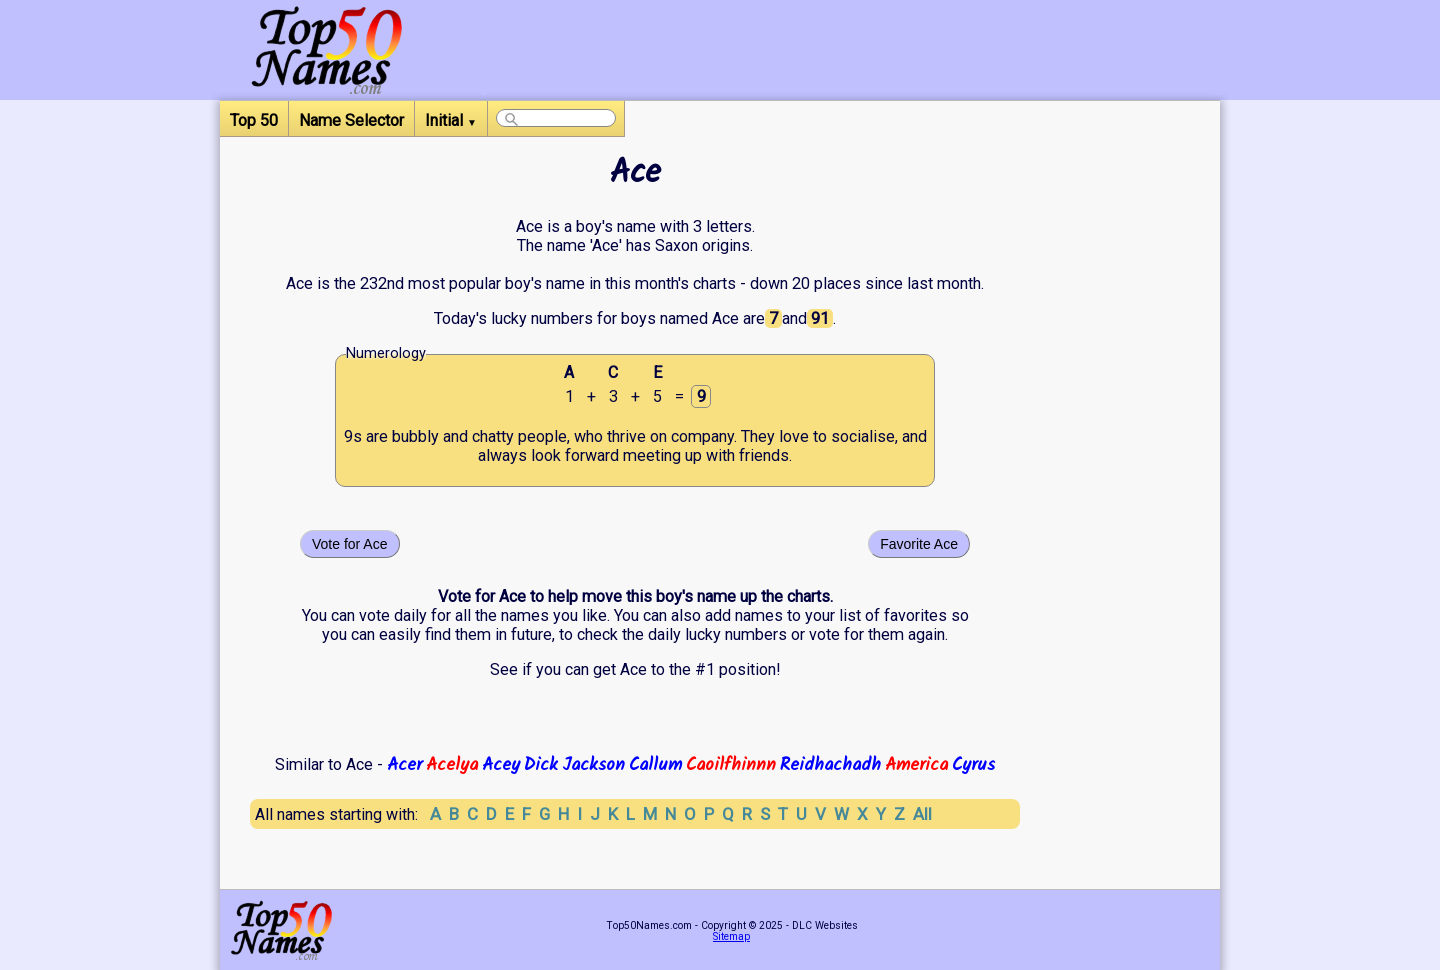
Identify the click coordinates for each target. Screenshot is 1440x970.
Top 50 (254, 120)
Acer (404, 765)
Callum (655, 765)
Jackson (593, 765)
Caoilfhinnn (731, 765)
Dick (541, 765)
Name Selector (351, 120)
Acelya (452, 765)
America (916, 765)
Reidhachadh (830, 765)
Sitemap (731, 936)
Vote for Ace (350, 544)
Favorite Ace (919, 544)
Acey (501, 765)
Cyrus (973, 765)
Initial (451, 120)
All (922, 814)
